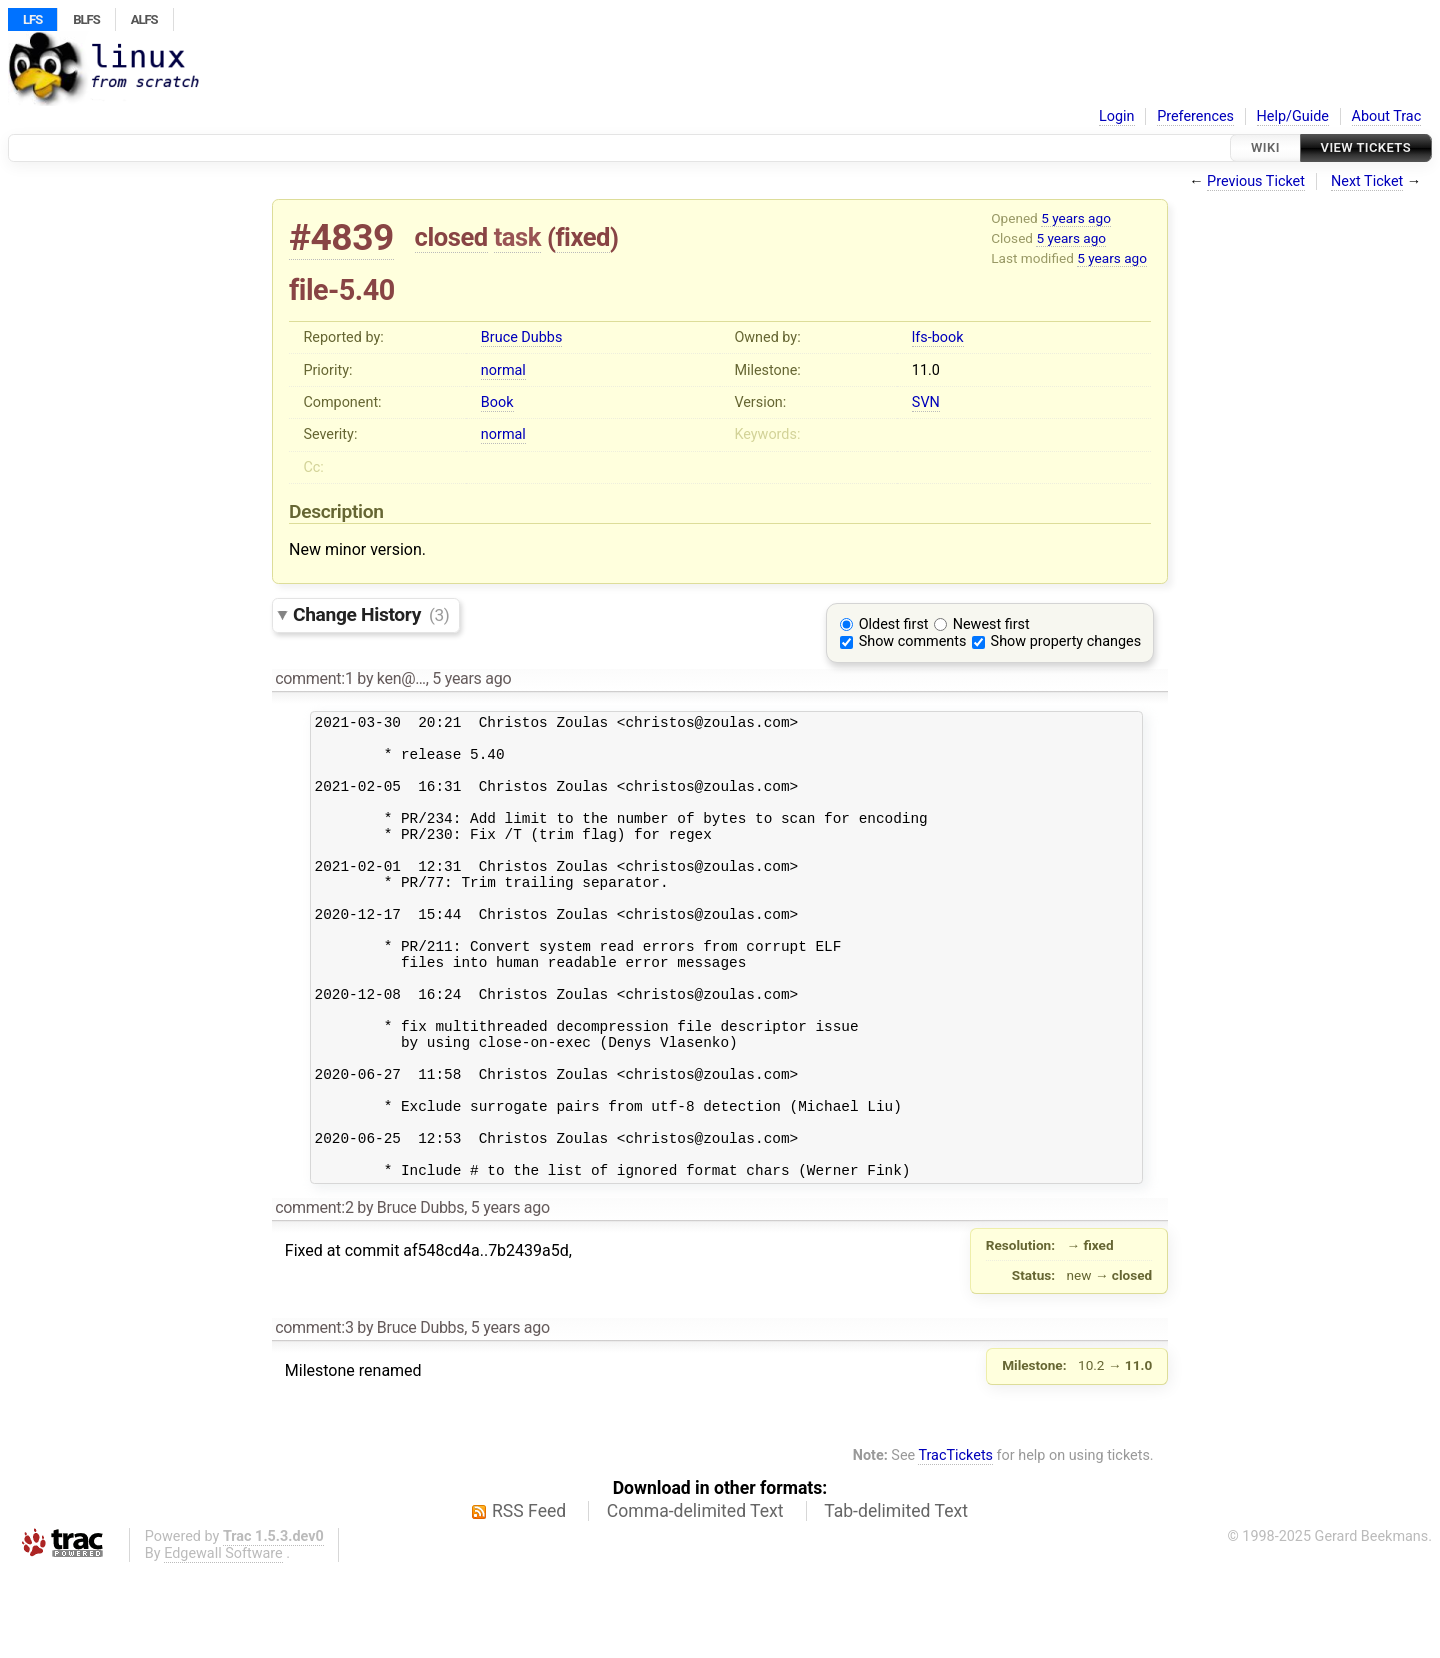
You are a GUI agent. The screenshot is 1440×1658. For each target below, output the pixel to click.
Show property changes (1066, 641)
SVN (926, 402)
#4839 (341, 237)
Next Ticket (1367, 181)
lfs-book (938, 337)
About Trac (1387, 116)
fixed (582, 237)
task (517, 237)
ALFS (144, 19)
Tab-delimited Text (896, 1598)
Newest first (991, 624)
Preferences (1195, 116)
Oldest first (894, 624)
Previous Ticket (1256, 181)
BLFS (86, 19)
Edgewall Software (223, 1640)
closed (451, 237)
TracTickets (955, 1542)
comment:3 (314, 1414)
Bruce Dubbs (521, 337)
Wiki (1265, 147)
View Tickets (1366, 147)
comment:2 (314, 1294)
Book (497, 402)
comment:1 (314, 678)
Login (1117, 116)
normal (503, 370)
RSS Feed (529, 1598)
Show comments (913, 641)
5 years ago (1076, 218)
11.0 (926, 370)
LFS (32, 19)
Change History (371, 614)
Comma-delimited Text (695, 1598)
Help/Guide (1293, 116)
